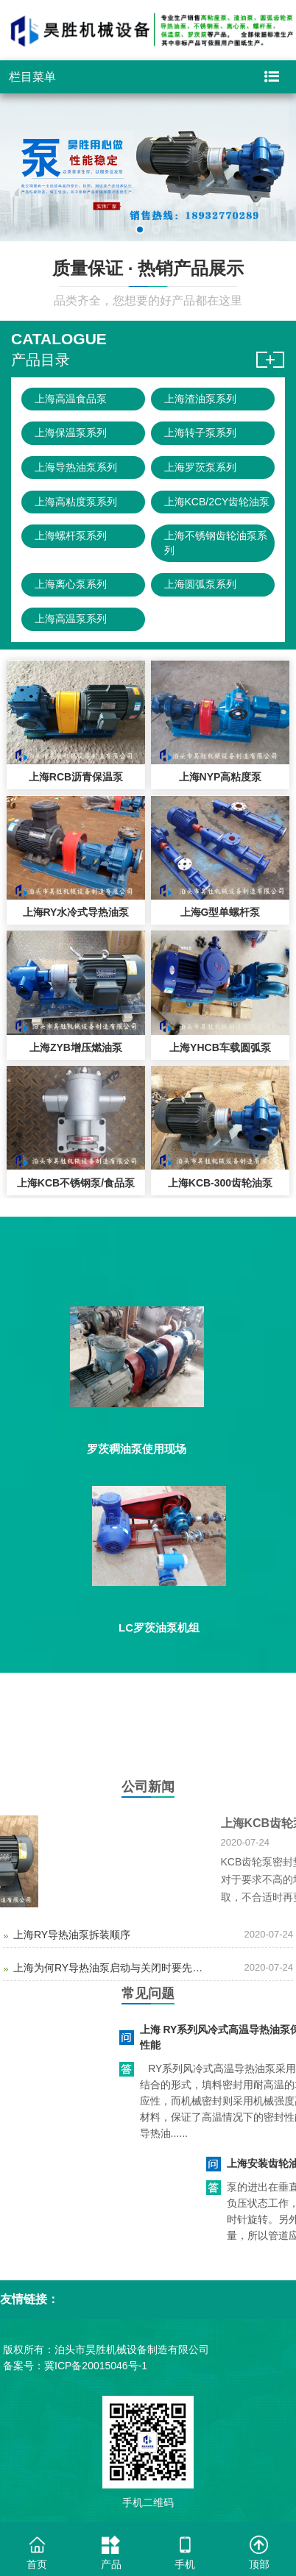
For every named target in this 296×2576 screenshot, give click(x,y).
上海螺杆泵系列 (71, 535)
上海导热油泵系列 (76, 467)
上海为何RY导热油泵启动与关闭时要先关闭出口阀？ (111, 1968)
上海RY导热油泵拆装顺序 (71, 1934)
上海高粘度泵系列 (76, 502)
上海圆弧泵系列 (200, 584)
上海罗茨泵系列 (200, 467)
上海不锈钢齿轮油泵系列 (215, 543)
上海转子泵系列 (200, 432)
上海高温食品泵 (71, 399)
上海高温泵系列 (71, 619)
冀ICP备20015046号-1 (95, 2366)
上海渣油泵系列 (200, 399)
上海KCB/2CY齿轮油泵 (217, 502)
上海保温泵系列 (71, 432)
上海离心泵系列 (71, 584)
